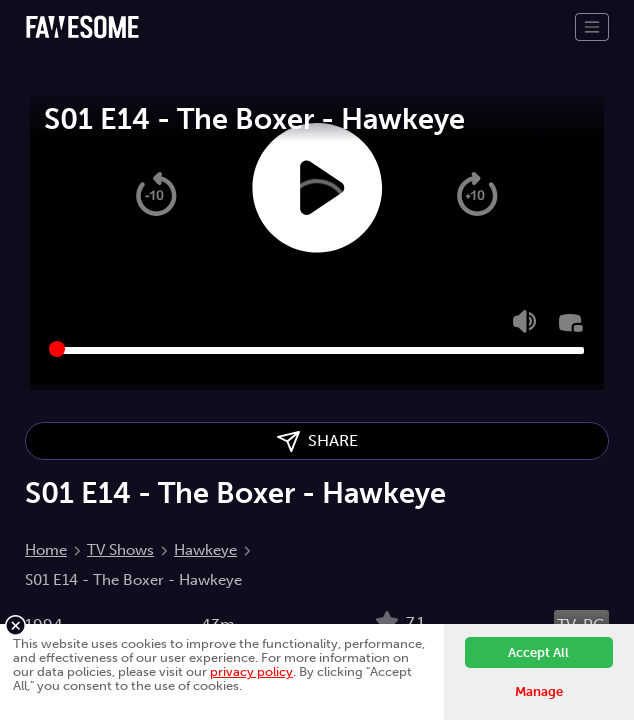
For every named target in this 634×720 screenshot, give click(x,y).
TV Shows (120, 550)
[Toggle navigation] (592, 27)
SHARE (317, 441)
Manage (539, 691)
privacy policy (251, 671)
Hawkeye (205, 550)
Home (46, 550)
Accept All (538, 652)
